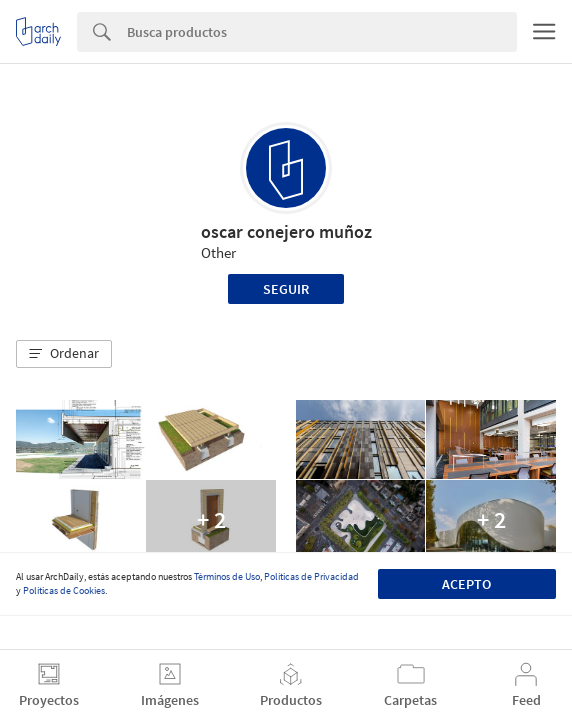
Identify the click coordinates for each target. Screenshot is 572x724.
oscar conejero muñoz (286, 231)
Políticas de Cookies (64, 590)
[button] (64, 354)
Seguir (286, 289)
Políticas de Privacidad (311, 576)
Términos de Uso (227, 576)
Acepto (466, 584)
